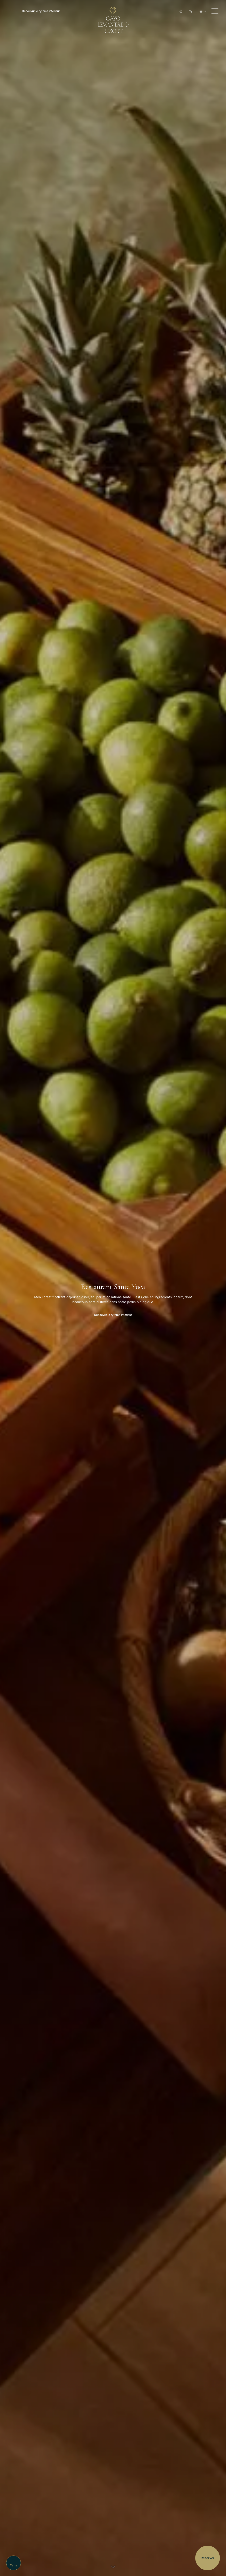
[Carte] (13, 2563)
